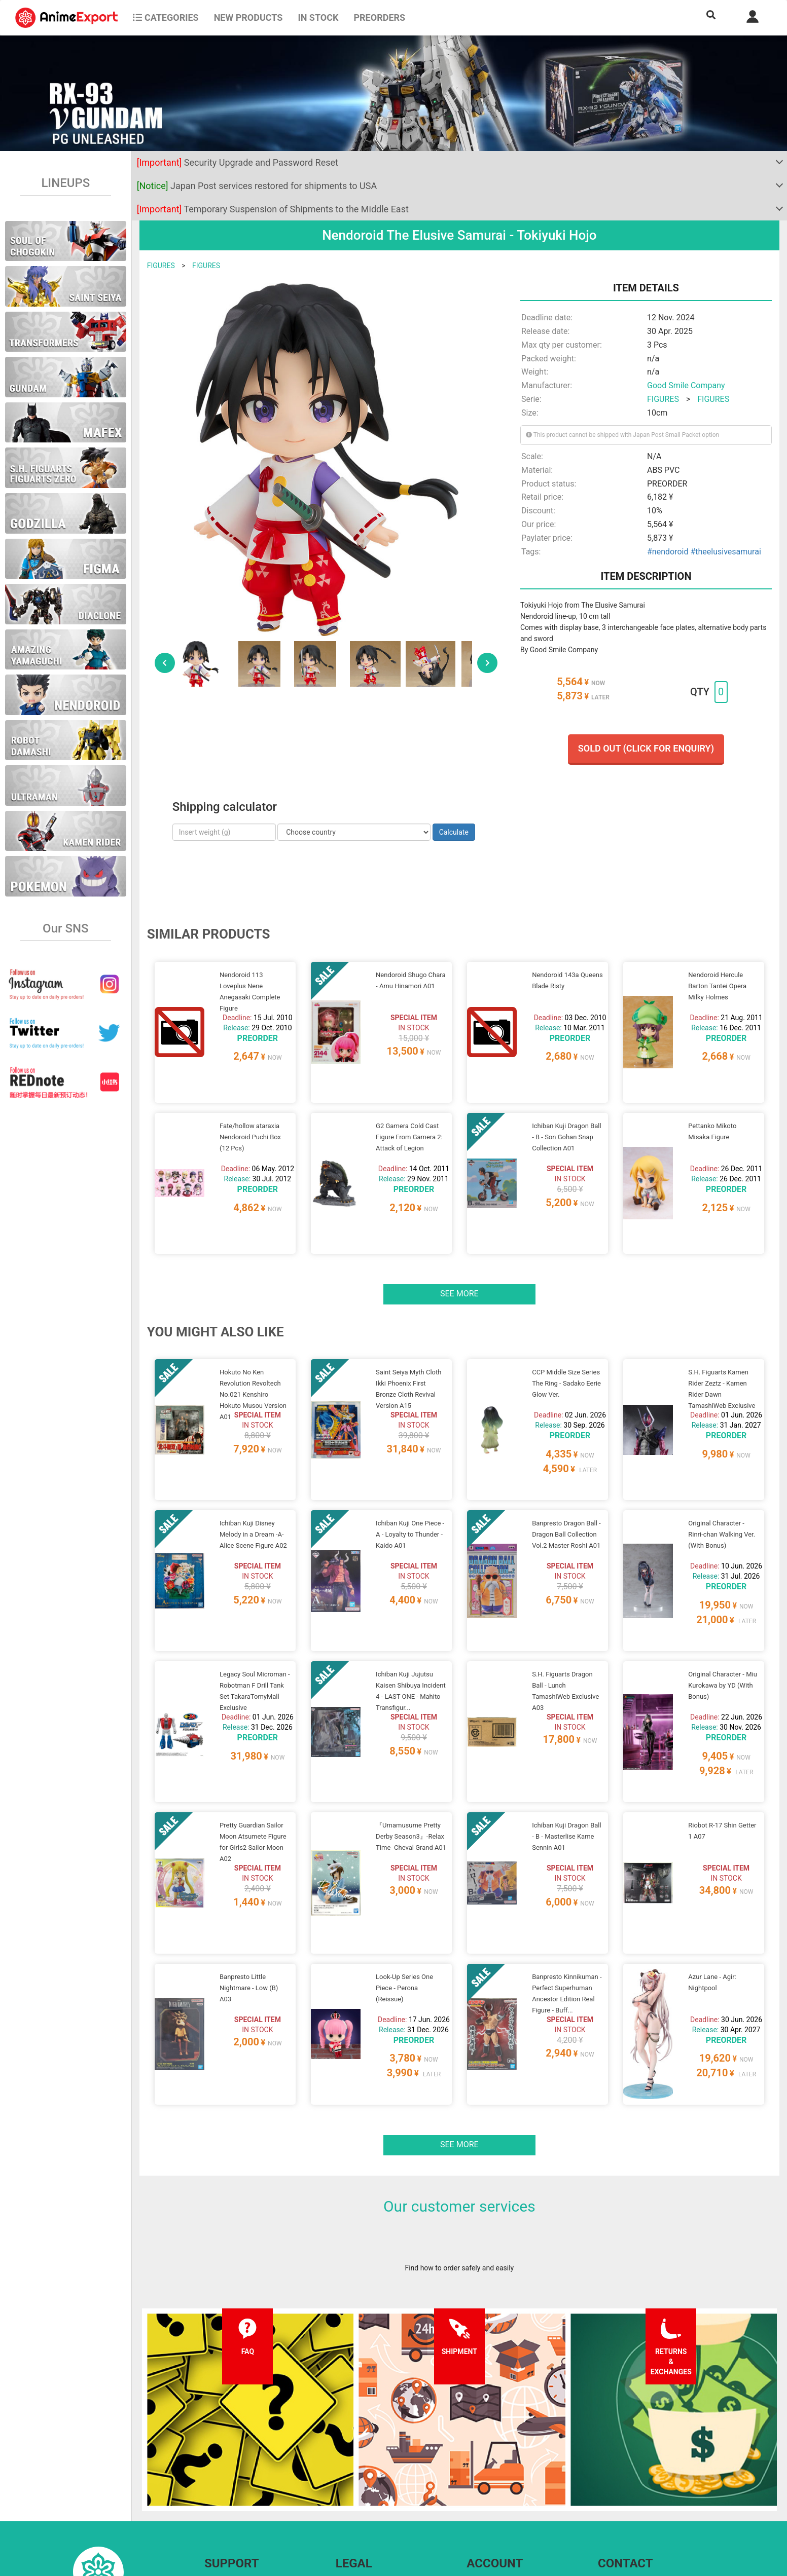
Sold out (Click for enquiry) (646, 748)
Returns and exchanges (241, 2501)
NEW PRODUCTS (248, 17)
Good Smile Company (686, 385)
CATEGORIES (165, 17)
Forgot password (493, 2460)
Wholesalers (486, 2501)
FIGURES (161, 266)
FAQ (210, 2460)
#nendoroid (667, 551)
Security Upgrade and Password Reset (237, 162)
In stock (318, 17)
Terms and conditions (370, 2460)
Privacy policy (357, 2481)
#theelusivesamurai (725, 551)
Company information (370, 2501)
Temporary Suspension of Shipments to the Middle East (273, 209)
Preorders (379, 17)
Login (475, 2481)
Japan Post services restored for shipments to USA (257, 185)
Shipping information (237, 2481)
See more (459, 1255)
